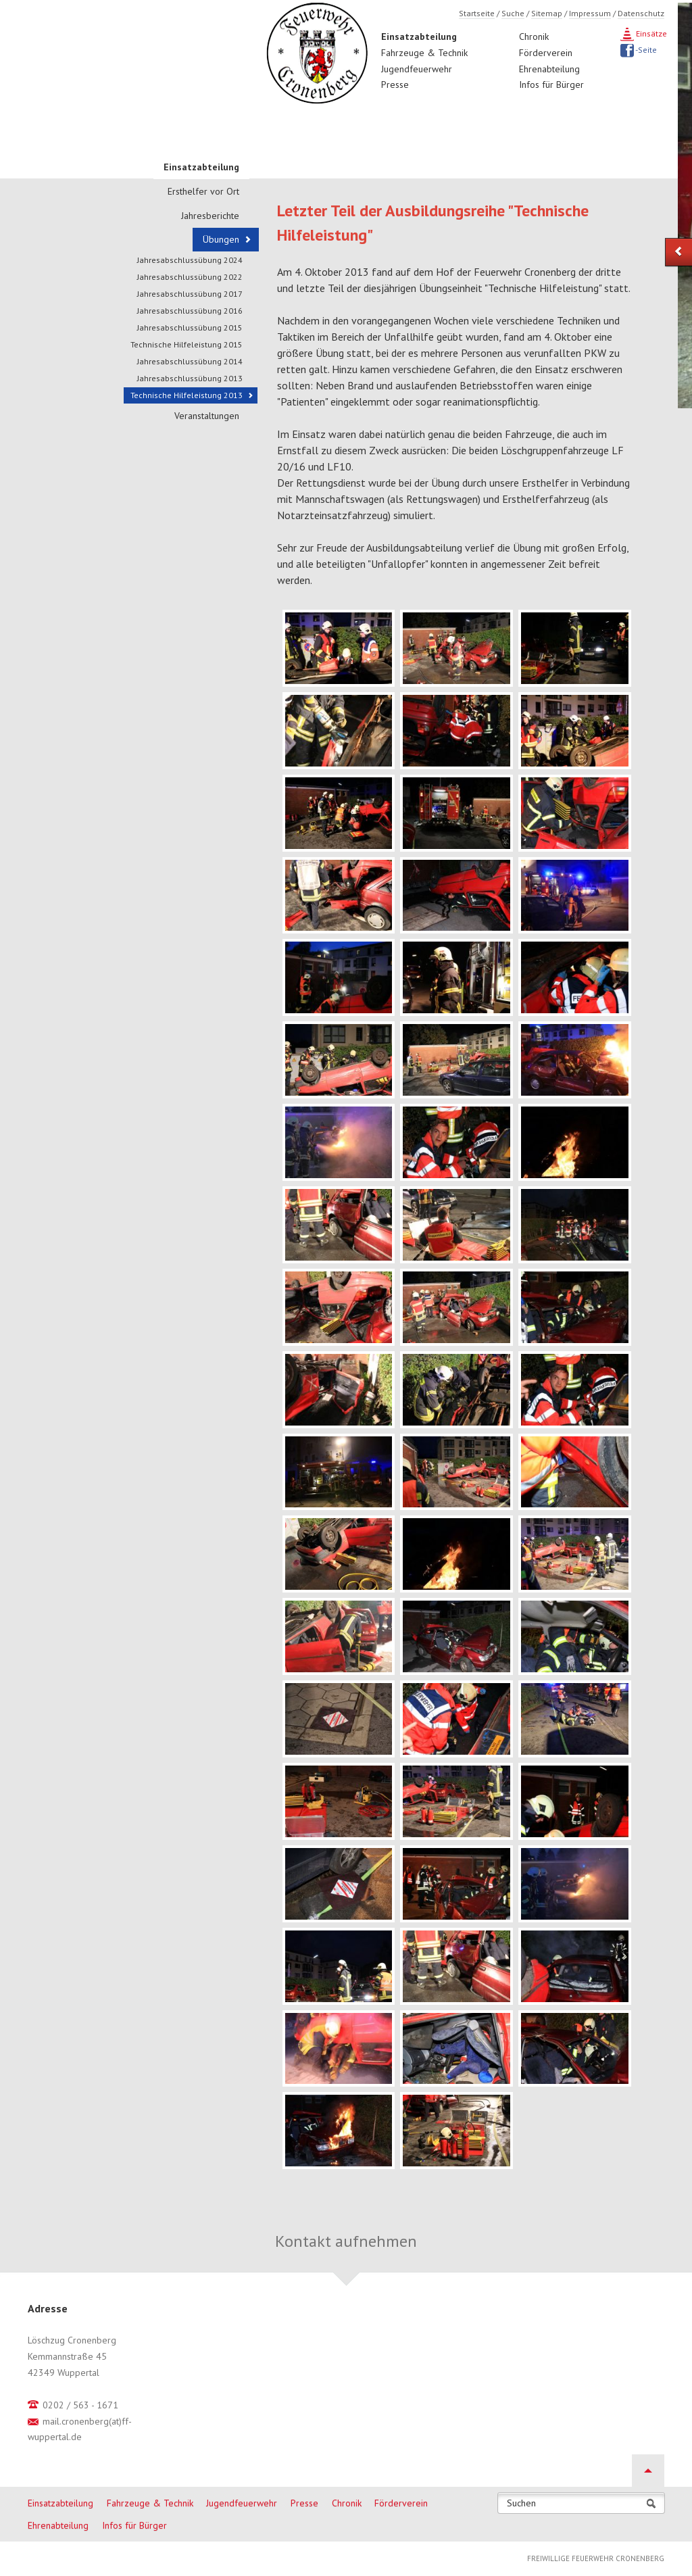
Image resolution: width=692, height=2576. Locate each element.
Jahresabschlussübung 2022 (190, 277)
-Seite (645, 50)
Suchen (521, 2503)
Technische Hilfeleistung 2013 (186, 395)
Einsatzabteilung (419, 36)
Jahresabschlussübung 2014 (190, 361)
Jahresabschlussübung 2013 (190, 378)
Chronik (534, 36)
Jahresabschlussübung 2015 (190, 327)
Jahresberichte (210, 216)
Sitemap (546, 13)
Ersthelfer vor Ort (203, 191)
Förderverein (545, 53)
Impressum (590, 13)
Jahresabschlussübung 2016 (190, 311)
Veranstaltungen (206, 416)
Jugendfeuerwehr (416, 69)
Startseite (477, 13)
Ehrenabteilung (549, 69)
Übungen (221, 239)
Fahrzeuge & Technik (424, 53)
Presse (395, 84)
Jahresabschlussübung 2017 (190, 294)
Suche (512, 13)
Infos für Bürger (551, 84)
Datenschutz (641, 13)
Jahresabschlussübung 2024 (190, 260)
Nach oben (648, 2470)
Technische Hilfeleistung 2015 (186, 344)
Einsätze (650, 33)
